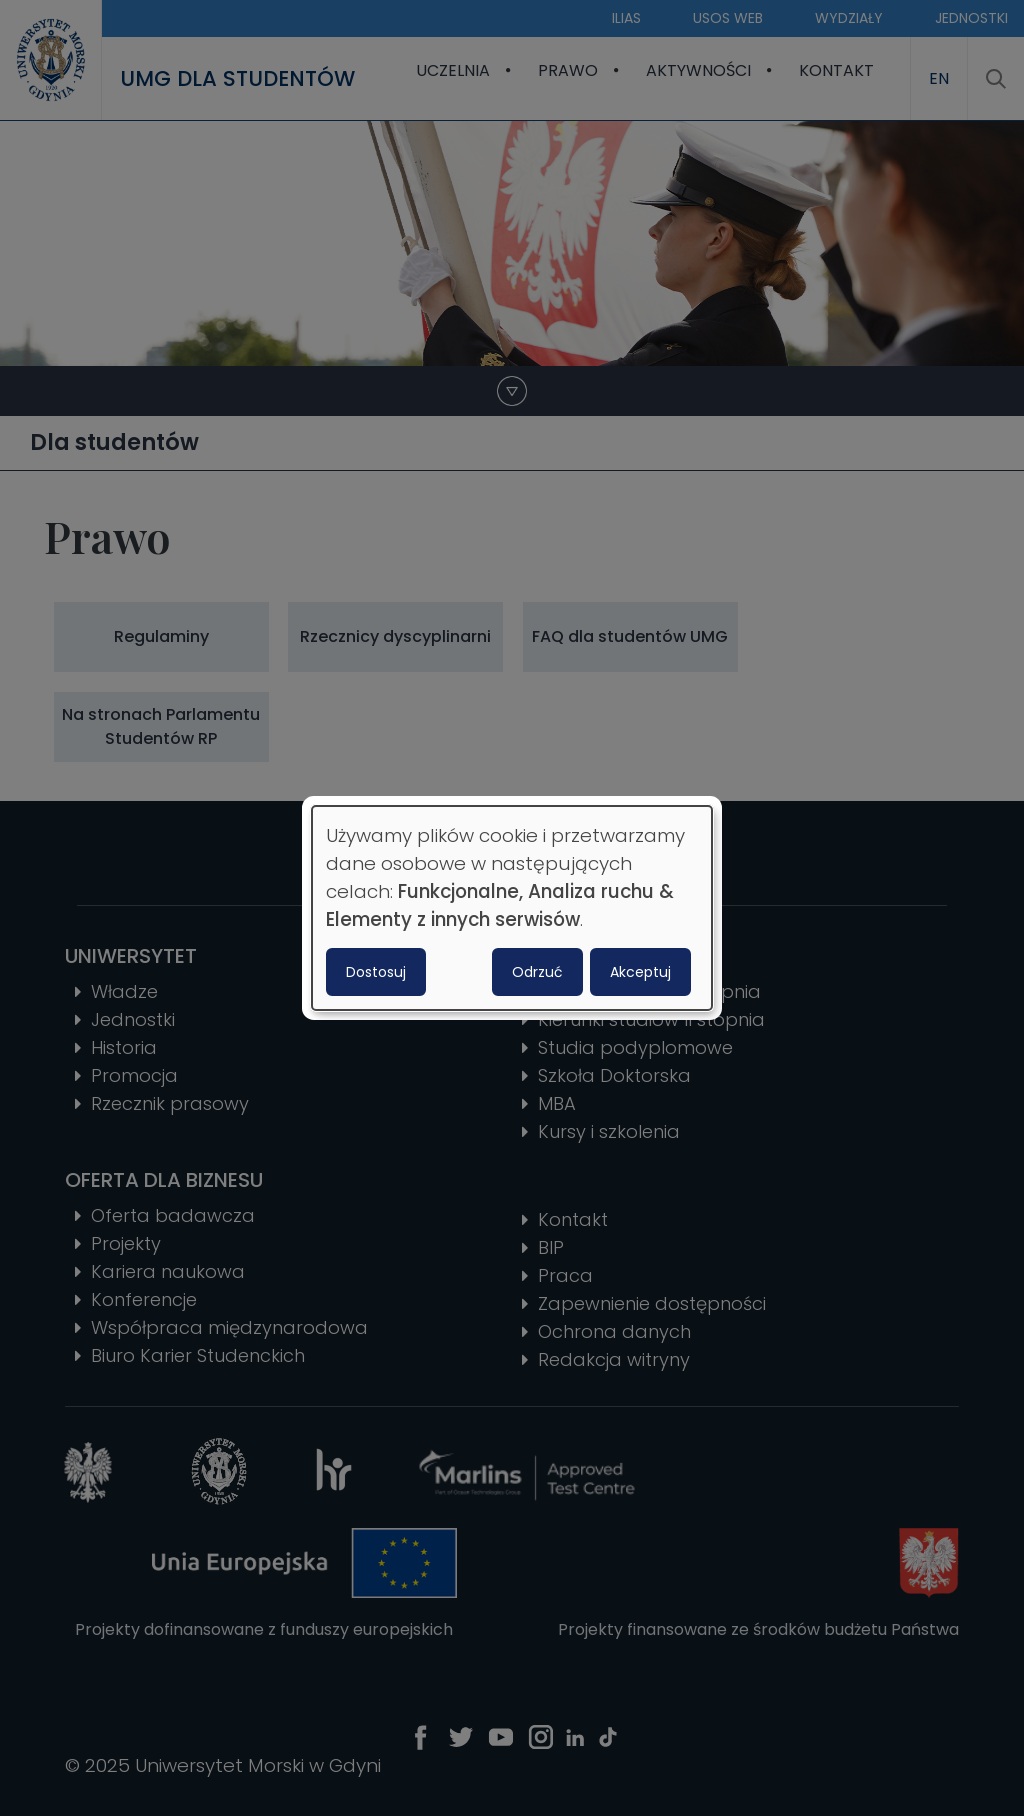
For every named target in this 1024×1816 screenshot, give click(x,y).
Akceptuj (640, 972)
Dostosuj (376, 972)
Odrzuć (537, 972)
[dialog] (512, 908)
